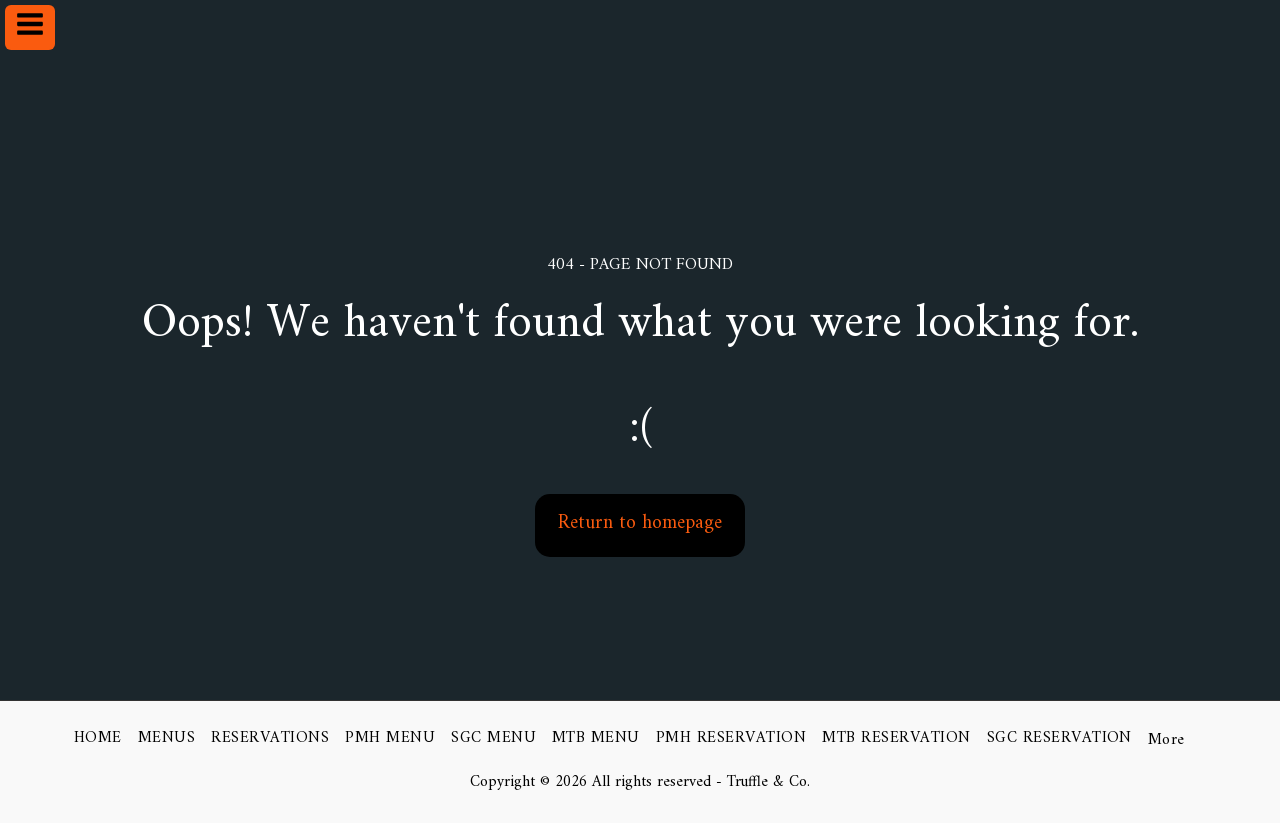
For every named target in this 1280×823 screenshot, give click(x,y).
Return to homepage (640, 523)
